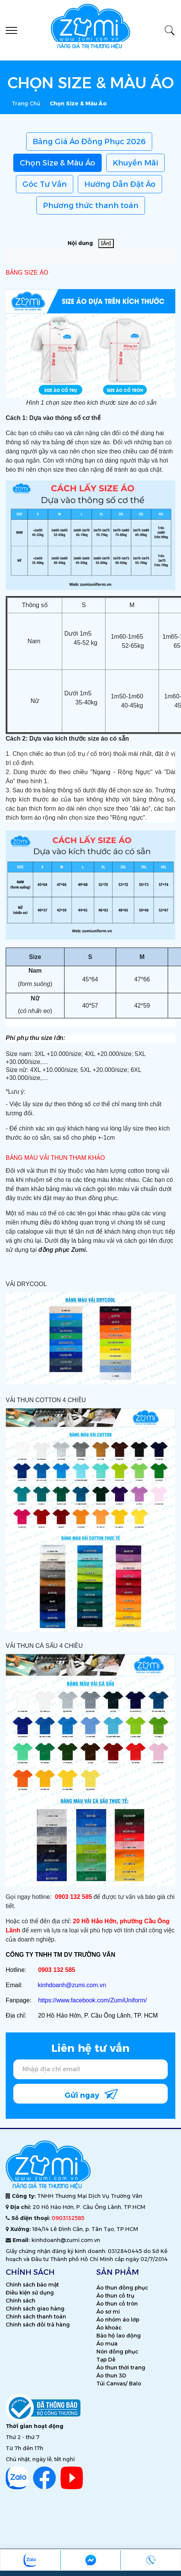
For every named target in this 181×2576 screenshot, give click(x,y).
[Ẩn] (106, 243)
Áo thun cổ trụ (115, 2295)
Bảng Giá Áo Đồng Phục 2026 (89, 141)
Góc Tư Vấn (44, 184)
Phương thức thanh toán (91, 205)
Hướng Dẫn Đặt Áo (120, 184)
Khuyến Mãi (135, 162)
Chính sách (20, 2300)
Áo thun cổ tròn (117, 2303)
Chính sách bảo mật (32, 2284)
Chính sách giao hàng (35, 2308)
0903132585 (68, 2218)
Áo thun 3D (111, 2375)
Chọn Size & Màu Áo (57, 162)
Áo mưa (107, 2343)
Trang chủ (26, 103)
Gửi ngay (91, 2093)
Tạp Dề (105, 2359)
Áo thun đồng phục (122, 2287)
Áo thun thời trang (120, 2367)
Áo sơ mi (108, 2311)
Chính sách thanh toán (36, 2316)
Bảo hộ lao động (118, 2335)
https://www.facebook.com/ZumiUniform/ (92, 2000)
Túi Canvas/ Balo (118, 2383)
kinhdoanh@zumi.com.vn (72, 1985)
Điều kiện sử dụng (30, 2292)
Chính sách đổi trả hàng (38, 2324)
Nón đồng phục (117, 2351)
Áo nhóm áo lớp (117, 2319)
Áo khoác (108, 2327)
